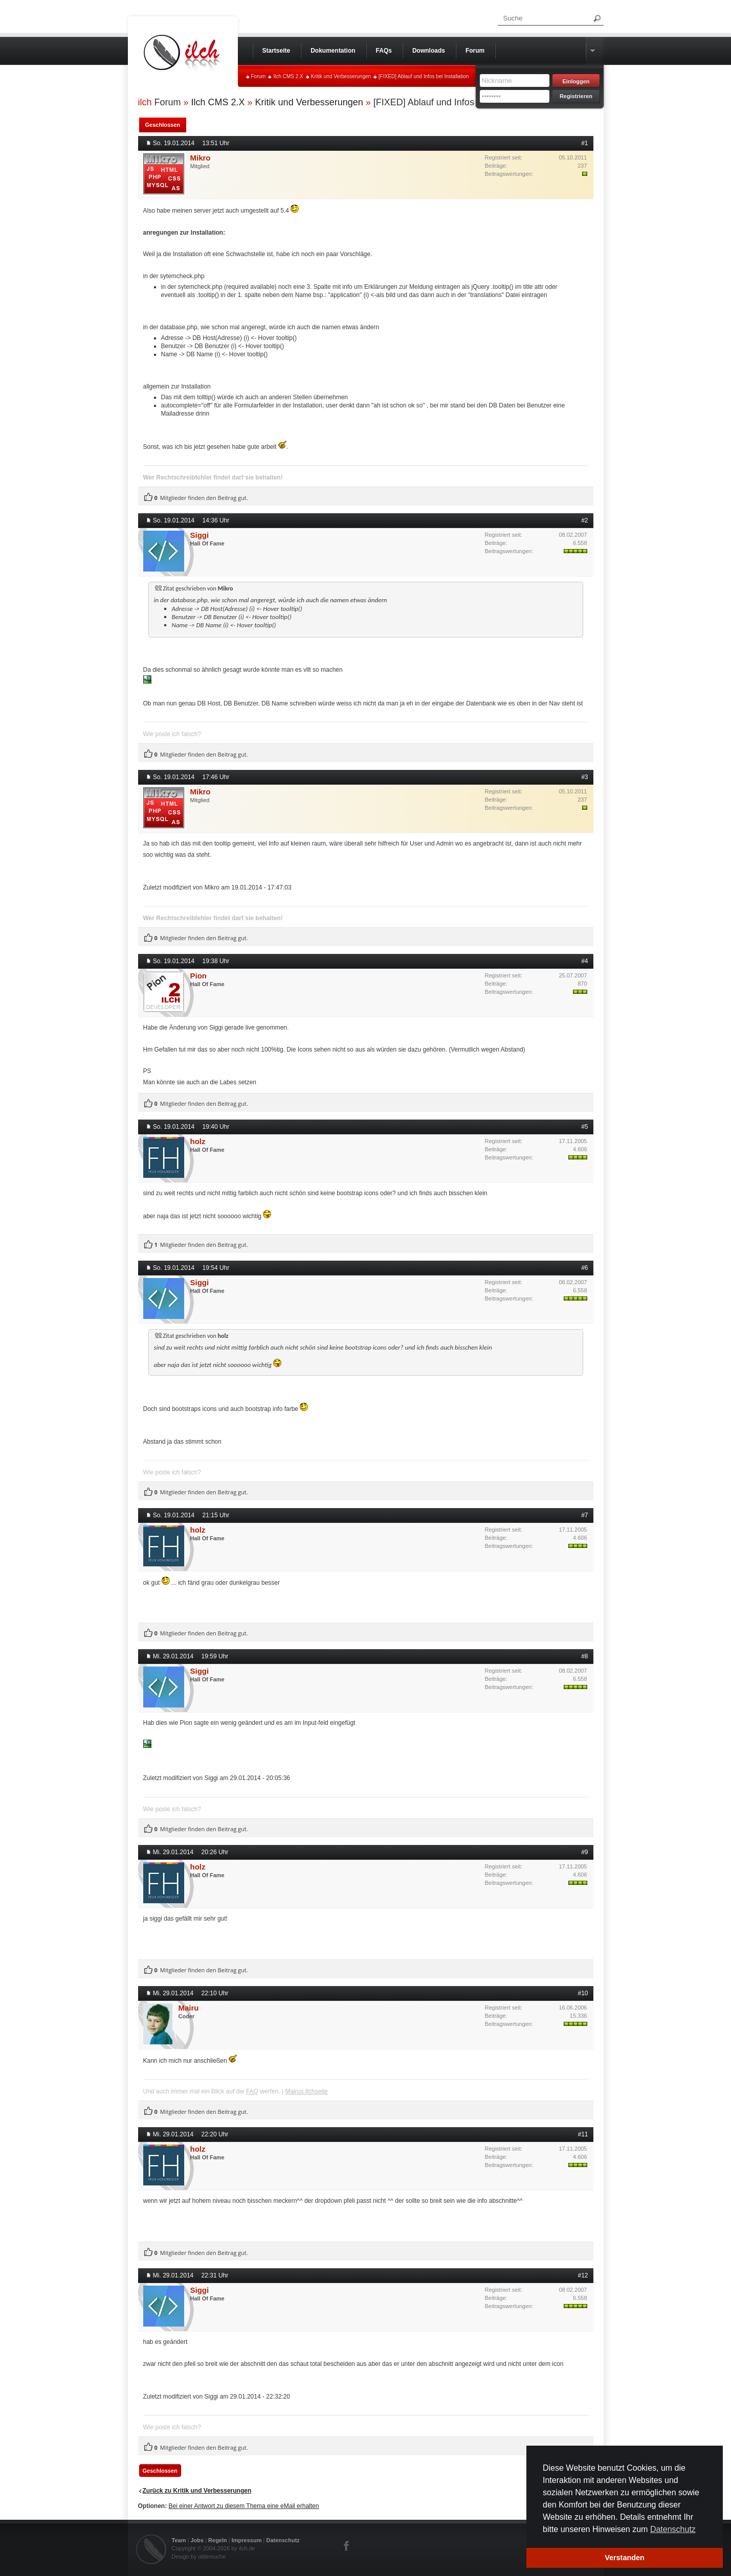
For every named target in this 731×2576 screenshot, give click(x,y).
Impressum (247, 2540)
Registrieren (576, 96)
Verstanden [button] (625, 2558)
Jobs (197, 2540)
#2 (584, 520)
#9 (584, 1852)
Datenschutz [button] (673, 2529)
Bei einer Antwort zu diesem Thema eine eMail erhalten (244, 2506)
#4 (584, 961)
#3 (584, 777)
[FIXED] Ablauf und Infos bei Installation (424, 76)
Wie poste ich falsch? (172, 734)
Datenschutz (282, 2540)
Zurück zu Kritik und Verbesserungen (197, 2490)
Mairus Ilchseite (306, 2091)
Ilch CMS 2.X (288, 76)
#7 (584, 1515)
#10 (583, 1993)
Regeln (217, 2540)
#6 (584, 1267)
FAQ (252, 2091)
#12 (583, 2275)
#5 (584, 1126)
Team (179, 2540)
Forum (258, 76)
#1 (584, 143)
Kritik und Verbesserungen (341, 76)
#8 (584, 1656)
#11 (583, 2134)
